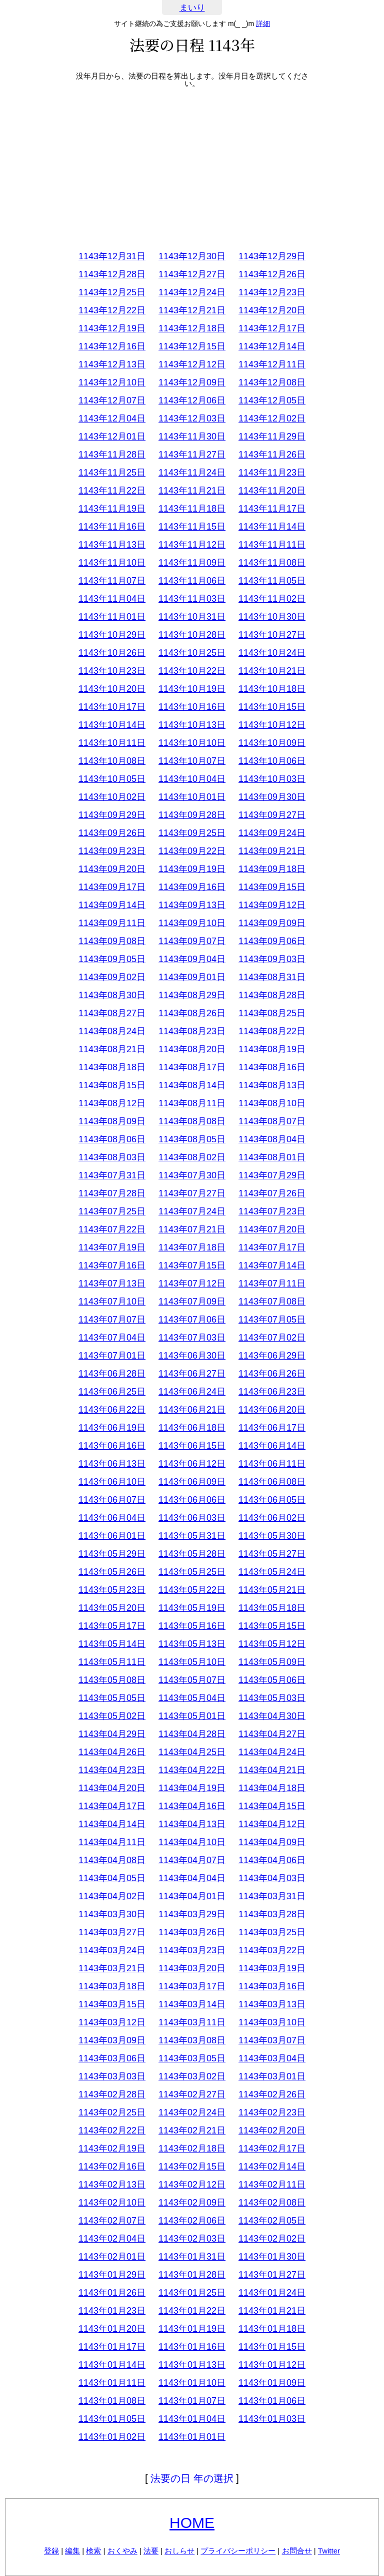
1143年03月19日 (272, 1968)
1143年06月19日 (112, 1428)
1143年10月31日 (192, 617)
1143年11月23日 (272, 473)
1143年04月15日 (272, 1806)
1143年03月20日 (192, 1968)
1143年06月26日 (272, 1374)
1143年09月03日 (272, 959)
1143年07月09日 (192, 1302)
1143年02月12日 (192, 2185)
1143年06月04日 (112, 1518)
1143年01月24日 (272, 2293)
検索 (93, 2550)
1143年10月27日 (272, 635)
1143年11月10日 (112, 563)
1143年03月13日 (272, 2004)
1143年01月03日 (272, 2419)
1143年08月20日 (192, 1049)
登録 (51, 2550)
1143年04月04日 (192, 1878)
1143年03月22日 (272, 1950)
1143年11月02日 (272, 599)
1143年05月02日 (112, 1716)
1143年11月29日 (272, 437)
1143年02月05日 (272, 2221)
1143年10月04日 (192, 779)
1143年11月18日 (192, 509)
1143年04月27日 (272, 1734)
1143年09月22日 (192, 851)
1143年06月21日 (192, 1410)
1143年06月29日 (272, 1356)
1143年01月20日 (112, 2329)
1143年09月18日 (272, 869)
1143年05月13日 (192, 1644)
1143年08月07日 (272, 1121)
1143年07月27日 (192, 1193)
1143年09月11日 (112, 923)
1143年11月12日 (192, 545)
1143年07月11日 (272, 1283)
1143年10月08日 (112, 761)
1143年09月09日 (272, 923)
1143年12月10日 (112, 382)
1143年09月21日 (272, 851)
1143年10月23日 (112, 671)
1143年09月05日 (112, 959)
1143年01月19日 (192, 2329)
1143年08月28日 (272, 995)
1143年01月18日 (272, 2329)
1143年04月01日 (192, 1896)
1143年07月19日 (112, 1247)
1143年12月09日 (192, 382)
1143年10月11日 (112, 743)
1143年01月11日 (112, 2383)
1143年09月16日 (192, 887)
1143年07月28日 (112, 1193)
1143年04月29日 (112, 1734)
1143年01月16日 (192, 2347)
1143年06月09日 (192, 1482)
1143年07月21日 (192, 1229)
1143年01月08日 (112, 2401)
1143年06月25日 (112, 1392)
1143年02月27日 (192, 2094)
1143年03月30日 (112, 1914)
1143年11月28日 (112, 455)
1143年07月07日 (112, 1320)
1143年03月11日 (192, 2022)
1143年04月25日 (192, 1752)
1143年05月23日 (112, 1590)
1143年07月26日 (272, 1193)
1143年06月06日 (192, 1500)
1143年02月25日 (112, 2112)
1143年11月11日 (272, 545)
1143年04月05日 (112, 1878)
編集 (72, 2550)
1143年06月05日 (272, 1500)
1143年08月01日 (272, 1157)
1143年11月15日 (192, 527)
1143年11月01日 (112, 617)
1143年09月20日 (112, 869)
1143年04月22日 (192, 1770)
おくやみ (123, 2550)
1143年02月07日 (112, 2221)
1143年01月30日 (272, 2257)
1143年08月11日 (192, 1103)
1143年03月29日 (192, 1914)
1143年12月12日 (192, 364)
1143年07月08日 (272, 1302)
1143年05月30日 (272, 1536)
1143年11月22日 (112, 491)
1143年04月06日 (272, 1860)
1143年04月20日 (112, 1788)
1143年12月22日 (112, 310)
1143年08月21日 (112, 1049)
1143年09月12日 (272, 905)
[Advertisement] (192, 167)
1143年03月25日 (272, 1932)
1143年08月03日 (112, 1157)
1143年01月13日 (192, 2365)
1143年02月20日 (272, 2130)
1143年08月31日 (272, 977)
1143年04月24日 (272, 1752)
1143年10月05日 (112, 779)
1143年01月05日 (112, 2419)
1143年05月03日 (272, 1698)
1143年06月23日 (272, 1392)
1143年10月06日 (272, 761)
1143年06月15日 (192, 1446)
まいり (192, 8)
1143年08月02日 (192, 1157)
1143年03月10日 (272, 2022)
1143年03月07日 (272, 2040)
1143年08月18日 (112, 1067)
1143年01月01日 (192, 2437)
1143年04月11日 (112, 1842)
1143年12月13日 (112, 364)
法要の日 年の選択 (192, 2478)
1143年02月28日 (112, 2094)
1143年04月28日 (192, 1734)
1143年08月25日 (272, 1013)
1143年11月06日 (192, 581)
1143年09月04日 (192, 959)
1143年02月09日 (192, 2203)
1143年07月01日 (112, 1356)
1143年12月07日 (112, 400)
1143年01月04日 (192, 2419)
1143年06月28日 (112, 1374)
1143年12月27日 (192, 274)
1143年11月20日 (272, 491)
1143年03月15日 (112, 2004)
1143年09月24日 (272, 833)
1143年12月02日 (272, 418)
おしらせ (179, 2550)
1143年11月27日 (192, 455)
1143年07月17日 (272, 1247)
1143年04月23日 (112, 1770)
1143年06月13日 (112, 1464)
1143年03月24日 (112, 1950)
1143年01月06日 (272, 2401)
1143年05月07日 (192, 1680)
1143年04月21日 (272, 1770)
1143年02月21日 (192, 2130)
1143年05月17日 (112, 1626)
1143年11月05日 (272, 581)
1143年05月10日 (192, 1662)
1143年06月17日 (272, 1428)
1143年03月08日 (192, 2040)
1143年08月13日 (272, 1085)
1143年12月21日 (192, 310)
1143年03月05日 (192, 2058)
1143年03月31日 (272, 1896)
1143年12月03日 (192, 418)
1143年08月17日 (192, 1067)
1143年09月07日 (192, 941)
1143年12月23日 (272, 292)
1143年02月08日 (272, 2203)
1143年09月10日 (192, 923)
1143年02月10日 (112, 2203)
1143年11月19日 (112, 509)
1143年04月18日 (272, 1788)
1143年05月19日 (192, 1608)
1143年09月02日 (112, 977)
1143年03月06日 (112, 2058)
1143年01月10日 (192, 2383)
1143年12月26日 (272, 274)
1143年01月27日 (272, 2275)
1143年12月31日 (112, 256)
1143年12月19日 (112, 328)
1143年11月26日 (272, 455)
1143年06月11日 (272, 1464)
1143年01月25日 (192, 2293)
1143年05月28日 (192, 1554)
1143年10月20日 (112, 689)
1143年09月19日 (192, 869)
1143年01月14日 (112, 2365)
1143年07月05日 (272, 1320)
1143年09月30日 (272, 797)
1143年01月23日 (112, 2311)
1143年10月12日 (272, 725)
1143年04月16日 (192, 1806)
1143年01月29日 (112, 2275)
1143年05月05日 (112, 1698)
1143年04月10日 (192, 1842)
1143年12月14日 (272, 346)
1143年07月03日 (192, 1338)
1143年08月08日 (192, 1121)
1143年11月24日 (192, 473)
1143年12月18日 (192, 328)
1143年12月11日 (272, 364)
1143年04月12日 (272, 1824)
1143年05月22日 (192, 1590)
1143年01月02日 (112, 2437)
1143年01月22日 (192, 2311)
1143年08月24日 (112, 1031)
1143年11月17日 (272, 509)
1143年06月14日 (272, 1446)
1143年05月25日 (192, 1572)
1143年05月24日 (272, 1572)
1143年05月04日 (192, 1698)
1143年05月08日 (112, 1680)
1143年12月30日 (192, 256)
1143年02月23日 (272, 2112)
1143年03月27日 (112, 1932)
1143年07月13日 (112, 1283)
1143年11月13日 (112, 545)
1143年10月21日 (272, 671)
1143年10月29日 (112, 635)
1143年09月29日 (112, 815)
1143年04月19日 (192, 1788)
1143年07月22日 (112, 1229)
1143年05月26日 (112, 1572)
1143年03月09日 (112, 2040)
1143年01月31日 (192, 2257)
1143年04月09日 (272, 1842)
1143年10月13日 (192, 725)
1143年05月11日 (112, 1662)
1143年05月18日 (272, 1608)
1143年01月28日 (192, 2275)
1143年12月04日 (112, 418)
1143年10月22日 (192, 671)
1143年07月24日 (192, 1211)
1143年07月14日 (272, 1265)
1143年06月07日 (112, 1500)
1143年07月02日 (272, 1338)
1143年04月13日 (192, 1824)
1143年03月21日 (112, 1968)
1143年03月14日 (192, 2004)
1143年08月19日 (272, 1049)
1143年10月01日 (192, 797)
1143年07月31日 (112, 1175)
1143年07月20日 (272, 1229)
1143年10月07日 (192, 761)
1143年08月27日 (112, 1013)
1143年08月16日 (272, 1067)
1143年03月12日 (112, 2022)
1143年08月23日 (192, 1031)
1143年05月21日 (272, 1590)
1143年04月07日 (192, 1860)
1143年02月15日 (192, 2167)
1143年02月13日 (112, 2185)
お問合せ (297, 2550)
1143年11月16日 (112, 527)
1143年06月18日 (192, 1428)
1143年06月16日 (112, 1446)
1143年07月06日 (192, 1320)
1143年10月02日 (112, 797)
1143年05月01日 (192, 1716)
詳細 (263, 24)
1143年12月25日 (112, 292)
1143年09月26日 (112, 833)
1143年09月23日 (112, 851)
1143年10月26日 (112, 653)
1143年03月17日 (192, 1986)
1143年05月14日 (112, 1644)
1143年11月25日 (112, 473)
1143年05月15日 (272, 1626)
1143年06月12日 (192, 1464)
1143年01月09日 (272, 2383)
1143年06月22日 (112, 1410)
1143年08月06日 (112, 1139)
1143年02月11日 (272, 2185)
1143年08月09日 (112, 1121)
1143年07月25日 (112, 1211)
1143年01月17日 (112, 2347)
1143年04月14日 (112, 1824)
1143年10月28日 (192, 635)
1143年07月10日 (112, 1302)
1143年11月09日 (192, 563)
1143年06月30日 (192, 1356)
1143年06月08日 (272, 1482)
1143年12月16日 (112, 346)
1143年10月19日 (192, 689)
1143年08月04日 (272, 1139)
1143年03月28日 (272, 1914)
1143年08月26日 (192, 1013)
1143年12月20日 (272, 310)
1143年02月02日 (272, 2239)
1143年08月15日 (112, 1085)
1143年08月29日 (192, 995)
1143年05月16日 (192, 1626)
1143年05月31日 (192, 1536)
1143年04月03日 (272, 1878)
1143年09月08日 (112, 941)
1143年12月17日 (272, 328)
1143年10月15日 (272, 707)
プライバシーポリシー (238, 2550)
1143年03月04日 (272, 2058)
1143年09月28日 (192, 815)
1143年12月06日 (192, 400)
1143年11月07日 (112, 581)
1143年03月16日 (272, 1986)
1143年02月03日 (192, 2239)
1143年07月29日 (272, 1175)
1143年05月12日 (272, 1644)
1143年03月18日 (112, 1986)
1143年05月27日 (272, 1554)
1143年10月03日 (272, 779)
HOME (192, 2522)
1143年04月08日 (112, 1860)
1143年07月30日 (192, 1175)
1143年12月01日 (112, 437)
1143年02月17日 (272, 2148)
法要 (151, 2550)
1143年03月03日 (112, 2076)
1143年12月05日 (272, 400)
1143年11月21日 (192, 491)
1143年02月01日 (112, 2257)
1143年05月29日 (112, 1554)
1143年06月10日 (112, 1482)
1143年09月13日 (192, 905)
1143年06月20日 (272, 1410)
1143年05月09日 (272, 1662)
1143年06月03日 (192, 1518)
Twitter (329, 2550)
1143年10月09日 (272, 743)
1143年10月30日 (272, 617)
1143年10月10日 (192, 743)
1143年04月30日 (272, 1716)
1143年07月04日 (112, 1338)
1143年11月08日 (272, 563)
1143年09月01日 (192, 977)
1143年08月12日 (112, 1103)
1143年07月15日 (192, 1265)
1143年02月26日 (272, 2094)
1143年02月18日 (192, 2148)
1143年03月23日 (192, 1950)
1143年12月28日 (112, 274)
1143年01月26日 (112, 2293)
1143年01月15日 (272, 2347)
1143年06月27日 (192, 1374)
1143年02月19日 (112, 2148)
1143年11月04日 (112, 599)
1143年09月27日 (272, 815)
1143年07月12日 (192, 1283)
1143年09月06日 (272, 941)
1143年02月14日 (272, 2167)
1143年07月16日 (112, 1265)
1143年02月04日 (112, 2239)
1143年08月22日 (272, 1031)
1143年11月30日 (192, 437)
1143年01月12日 (272, 2365)
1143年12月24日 (192, 292)
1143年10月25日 (192, 653)
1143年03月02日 (192, 2076)
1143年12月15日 (192, 346)
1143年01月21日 (272, 2311)
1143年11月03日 (192, 599)
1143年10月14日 (112, 725)
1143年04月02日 (112, 1896)
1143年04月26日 (112, 1752)
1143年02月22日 (112, 2130)
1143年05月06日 (272, 1680)
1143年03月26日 (192, 1932)
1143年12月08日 (272, 382)
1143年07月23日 (272, 1211)
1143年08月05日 (192, 1139)
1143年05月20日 (112, 1608)
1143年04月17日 (112, 1806)
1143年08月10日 (272, 1103)
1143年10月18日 (272, 689)
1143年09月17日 (112, 887)
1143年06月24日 (192, 1392)
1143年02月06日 (192, 2221)
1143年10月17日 (112, 707)
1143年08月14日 (192, 1085)
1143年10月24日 (272, 653)
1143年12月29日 (272, 256)
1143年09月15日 (272, 887)
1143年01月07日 (192, 2401)
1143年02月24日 (192, 2112)
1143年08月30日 (112, 995)
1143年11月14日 (272, 527)
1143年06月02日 (272, 1518)
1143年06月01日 (112, 1536)
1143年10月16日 (192, 707)
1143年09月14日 (112, 905)
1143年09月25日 (192, 833)
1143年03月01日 (272, 2076)
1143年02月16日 (112, 2167)
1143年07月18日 (192, 1247)
